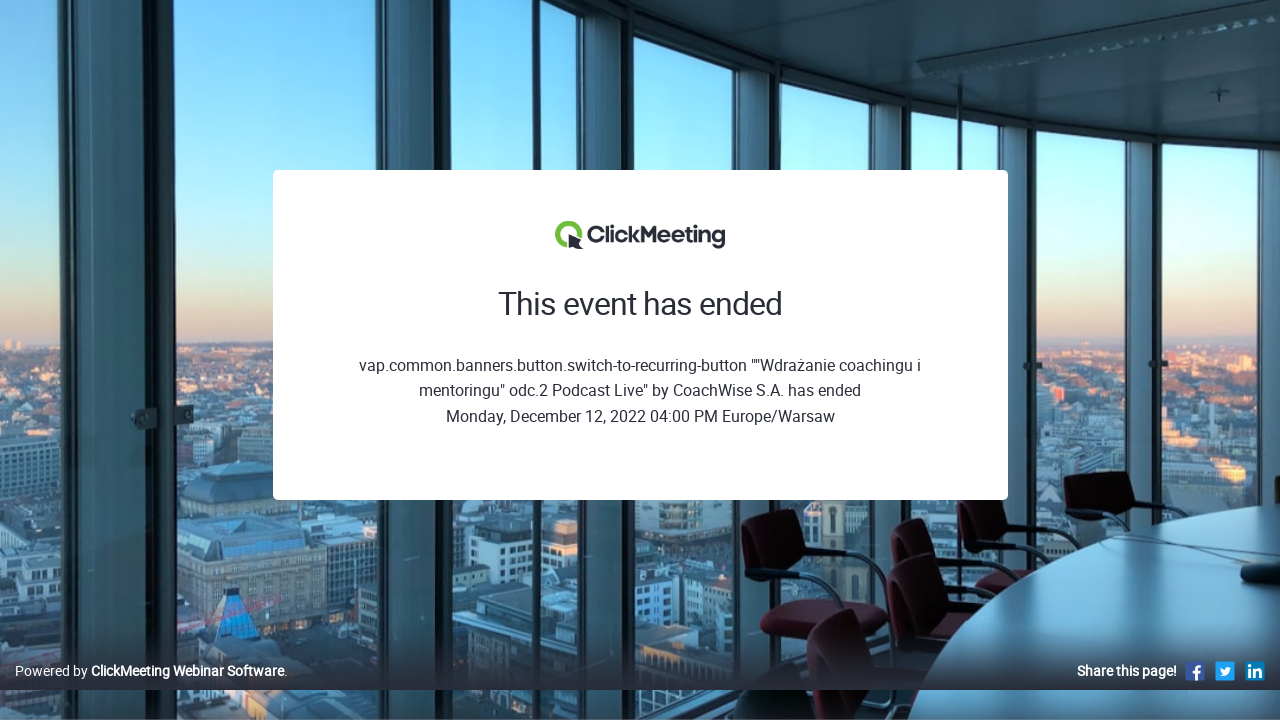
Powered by (149, 691)
